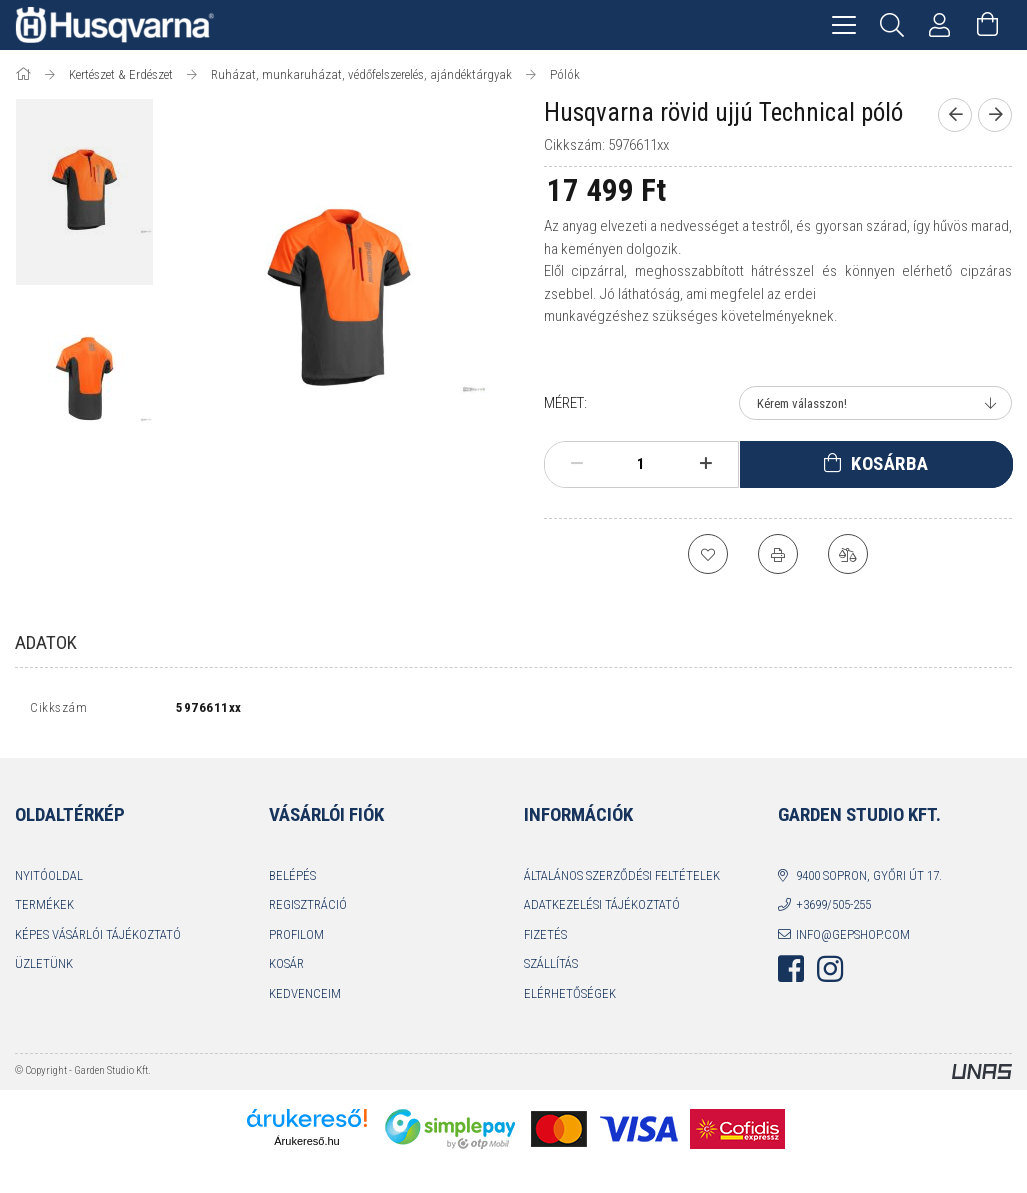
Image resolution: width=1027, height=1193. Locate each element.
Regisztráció (308, 909)
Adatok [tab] (46, 642)
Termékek (44, 909)
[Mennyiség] (641, 464)
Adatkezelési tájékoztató (602, 909)
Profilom (296, 938)
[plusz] (705, 464)
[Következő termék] (995, 115)
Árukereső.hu (306, 1146)
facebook (791, 974)
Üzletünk (44, 968)
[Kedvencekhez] (708, 554)
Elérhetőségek (570, 997)
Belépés (292, 879)
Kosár (286, 968)
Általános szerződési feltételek (622, 879)
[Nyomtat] (778, 554)
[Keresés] (892, 25)
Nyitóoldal (49, 879)
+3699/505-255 (833, 909)
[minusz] (577, 464)
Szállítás (551, 968)
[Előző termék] (955, 115)
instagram (830, 974)
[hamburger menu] (844, 25)
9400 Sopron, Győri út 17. (869, 879)
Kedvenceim (305, 997)
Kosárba (890, 463)
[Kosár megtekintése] (988, 25)
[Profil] (940, 25)
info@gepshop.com (853, 938)
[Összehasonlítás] (848, 554)
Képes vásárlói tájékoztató (98, 938)
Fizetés (545, 938)
